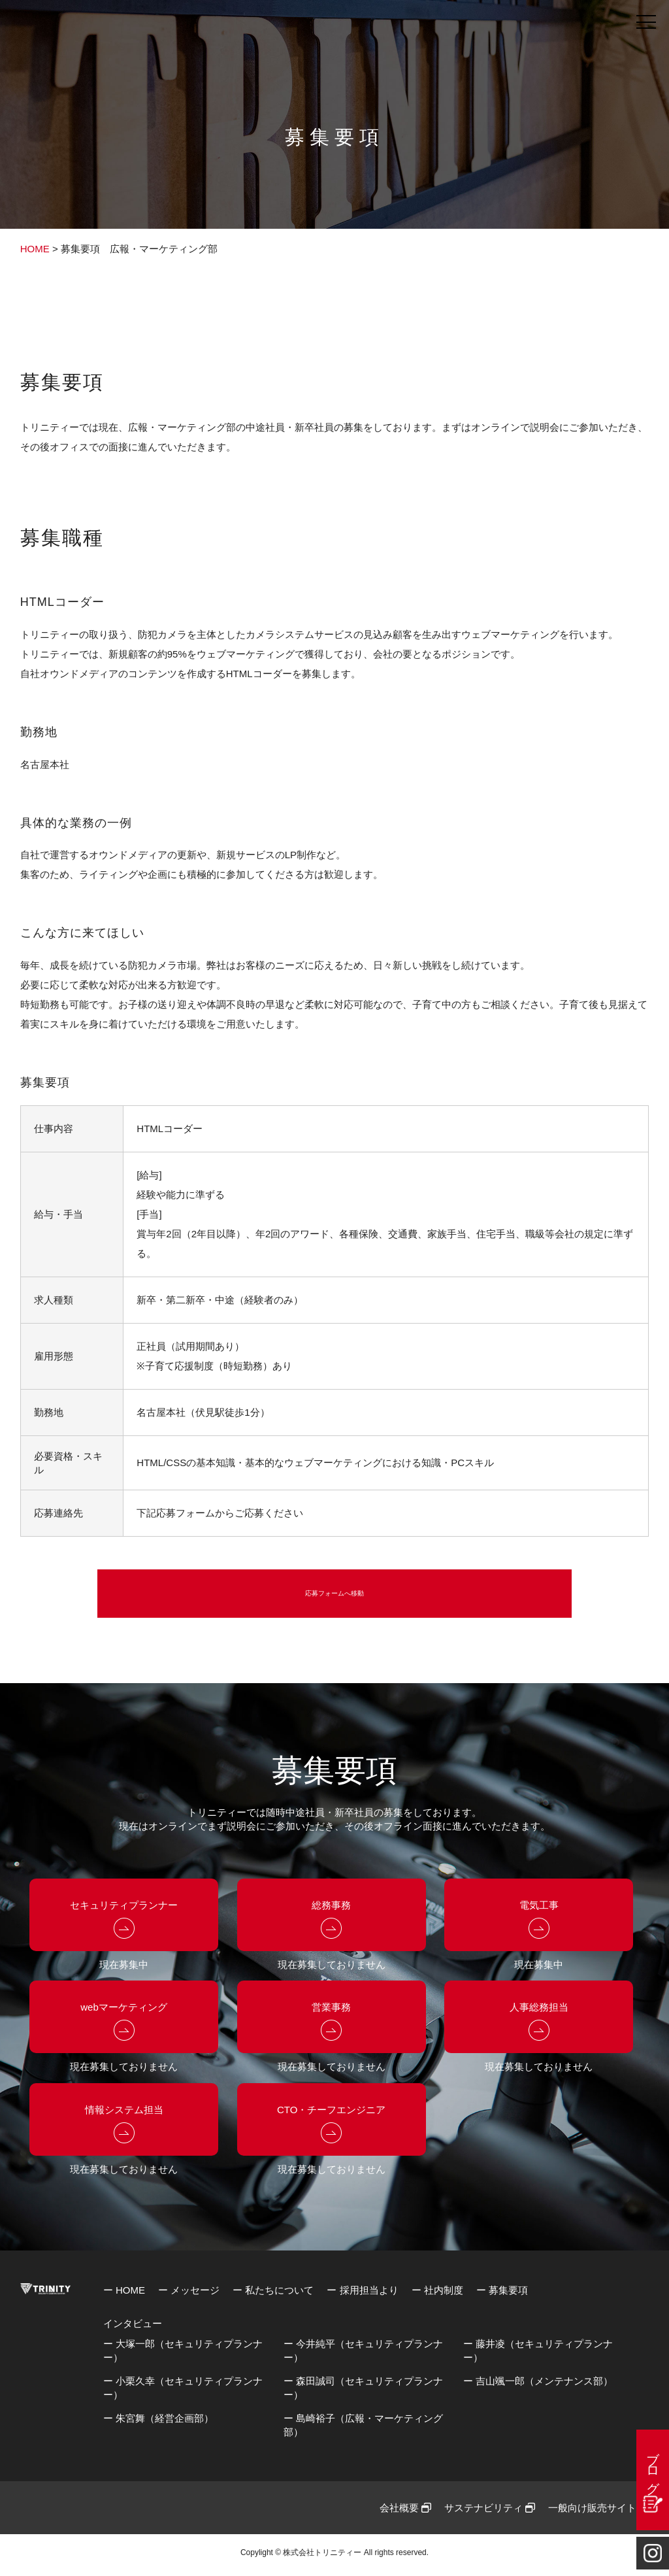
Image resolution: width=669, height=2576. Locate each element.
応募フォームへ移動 (334, 1595)
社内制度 (443, 2294)
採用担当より (369, 2294)
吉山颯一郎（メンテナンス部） (544, 2385)
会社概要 (405, 2512)
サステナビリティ (489, 2512)
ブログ (652, 2465)
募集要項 (508, 2294)
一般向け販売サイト (598, 2512)
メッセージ (195, 2294)
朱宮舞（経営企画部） (165, 2422)
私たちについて (279, 2294)
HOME (35, 248)
